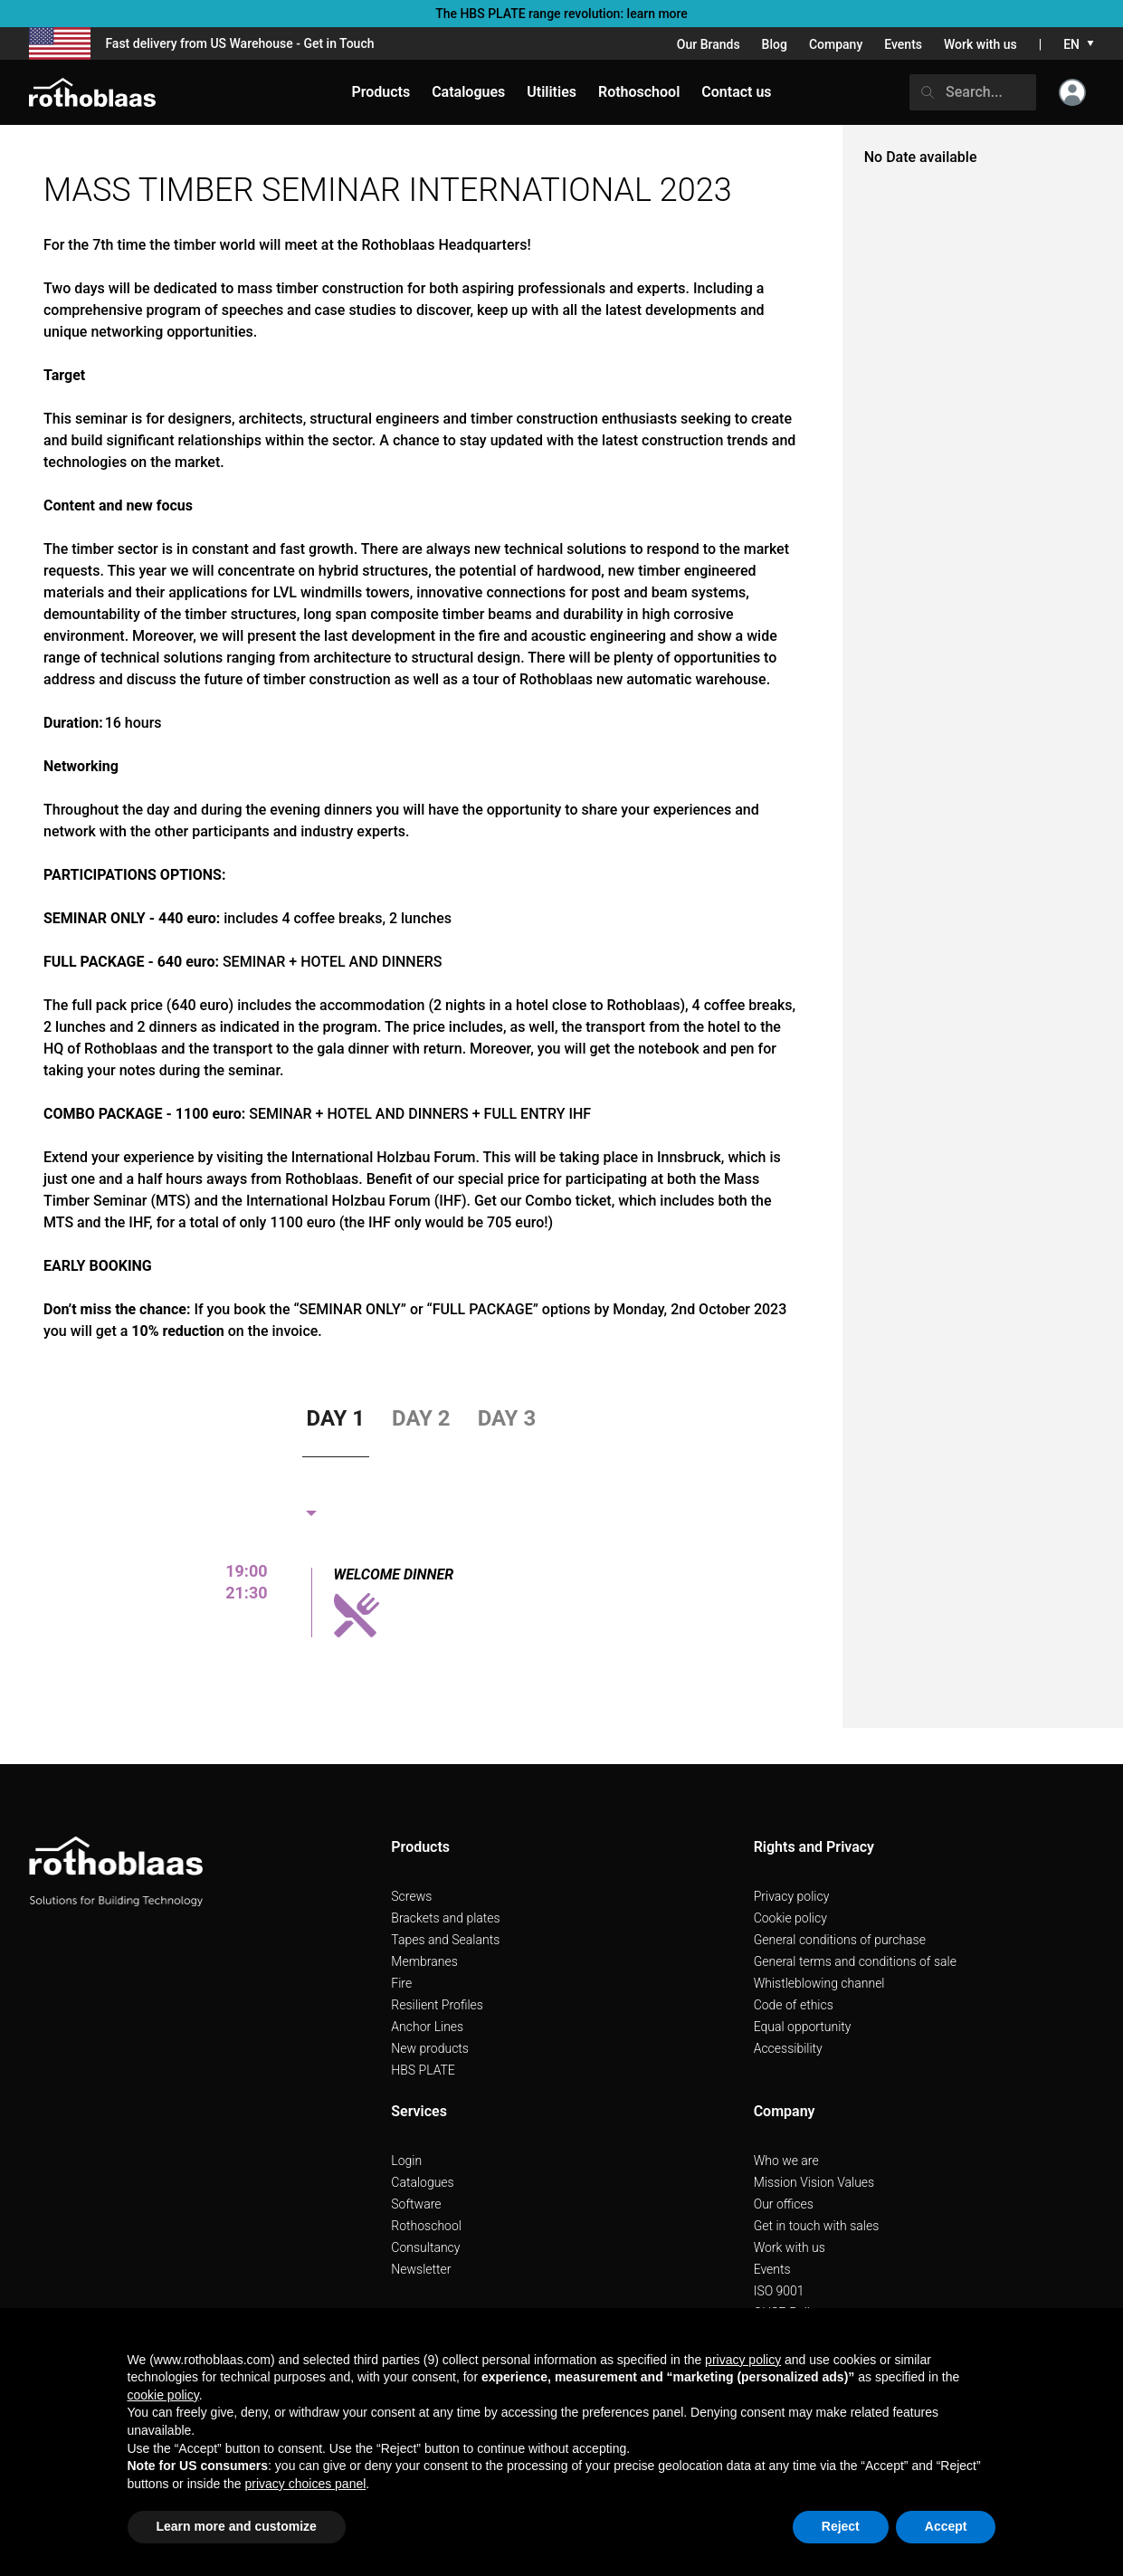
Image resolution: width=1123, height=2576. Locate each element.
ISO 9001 (779, 2291)
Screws (411, 1896)
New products (430, 2048)
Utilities (551, 91)
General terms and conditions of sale (855, 1961)
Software (416, 2204)
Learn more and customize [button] (237, 2526)
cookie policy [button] (163, 2395)
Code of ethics (793, 2005)
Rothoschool (426, 2225)
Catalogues (422, 2182)
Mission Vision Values (814, 2182)
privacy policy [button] (743, 2359)
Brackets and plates (445, 1918)
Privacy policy (792, 1896)
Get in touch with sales (817, 2225)
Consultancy (425, 2247)
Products (380, 91)
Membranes (424, 1961)
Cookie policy (790, 1918)
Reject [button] (841, 2526)
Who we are (786, 2160)
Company (835, 44)
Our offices (784, 2204)
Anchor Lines (427, 2026)
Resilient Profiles (437, 2005)
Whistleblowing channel (819, 1983)
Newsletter (421, 2269)
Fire (401, 1983)
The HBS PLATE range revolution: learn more (561, 13)
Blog (774, 44)
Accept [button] (946, 2526)
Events (903, 44)
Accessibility (788, 2048)
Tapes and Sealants (445, 1939)
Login (406, 2160)
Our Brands (708, 44)
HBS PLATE (423, 2070)
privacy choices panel (305, 2483)
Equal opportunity (803, 2026)
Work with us (980, 44)
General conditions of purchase (840, 1939)
